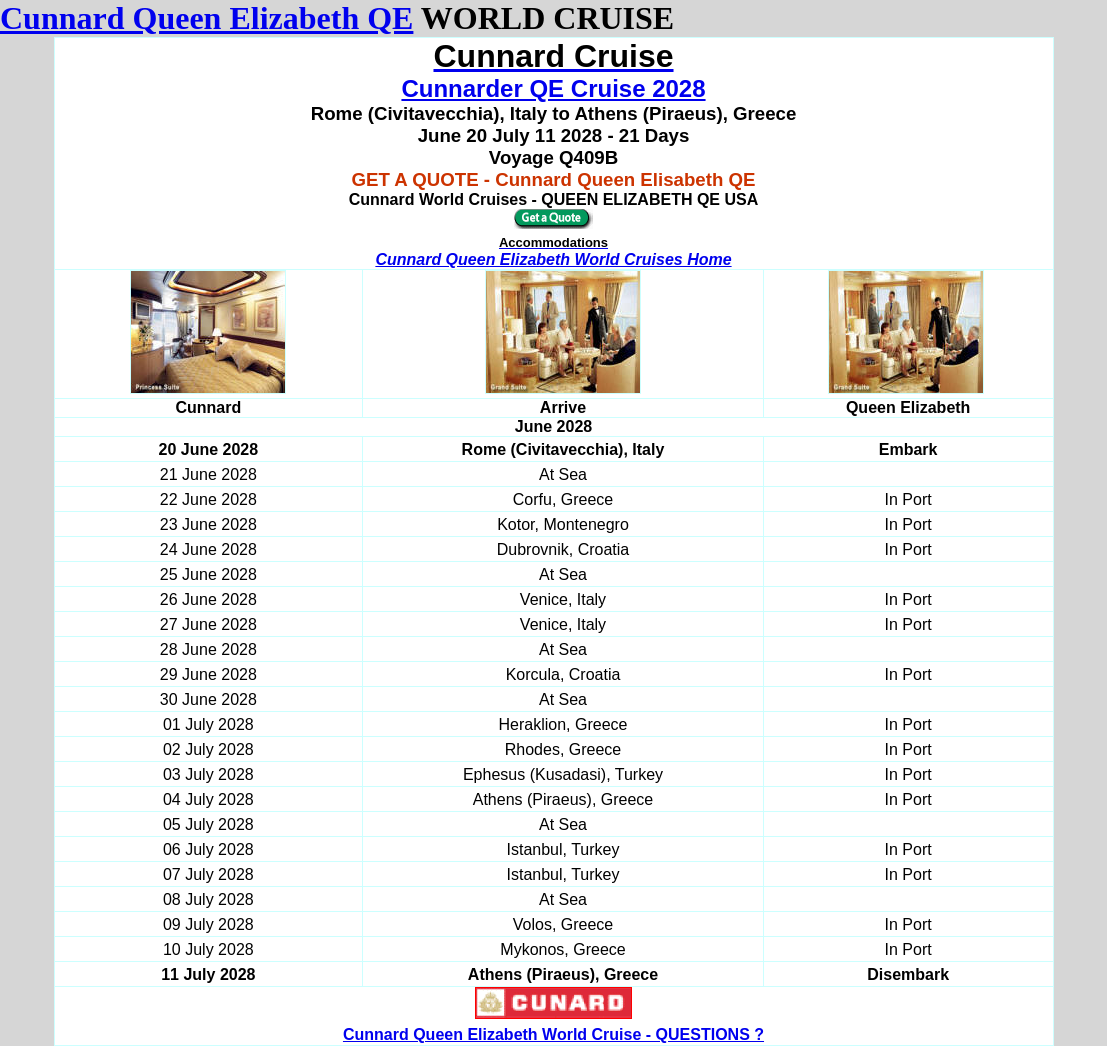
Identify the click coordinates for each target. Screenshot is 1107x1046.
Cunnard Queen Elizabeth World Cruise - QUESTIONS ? (553, 1034)
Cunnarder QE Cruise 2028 (553, 88)
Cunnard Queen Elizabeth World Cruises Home (553, 259)
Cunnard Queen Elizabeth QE (206, 18)
